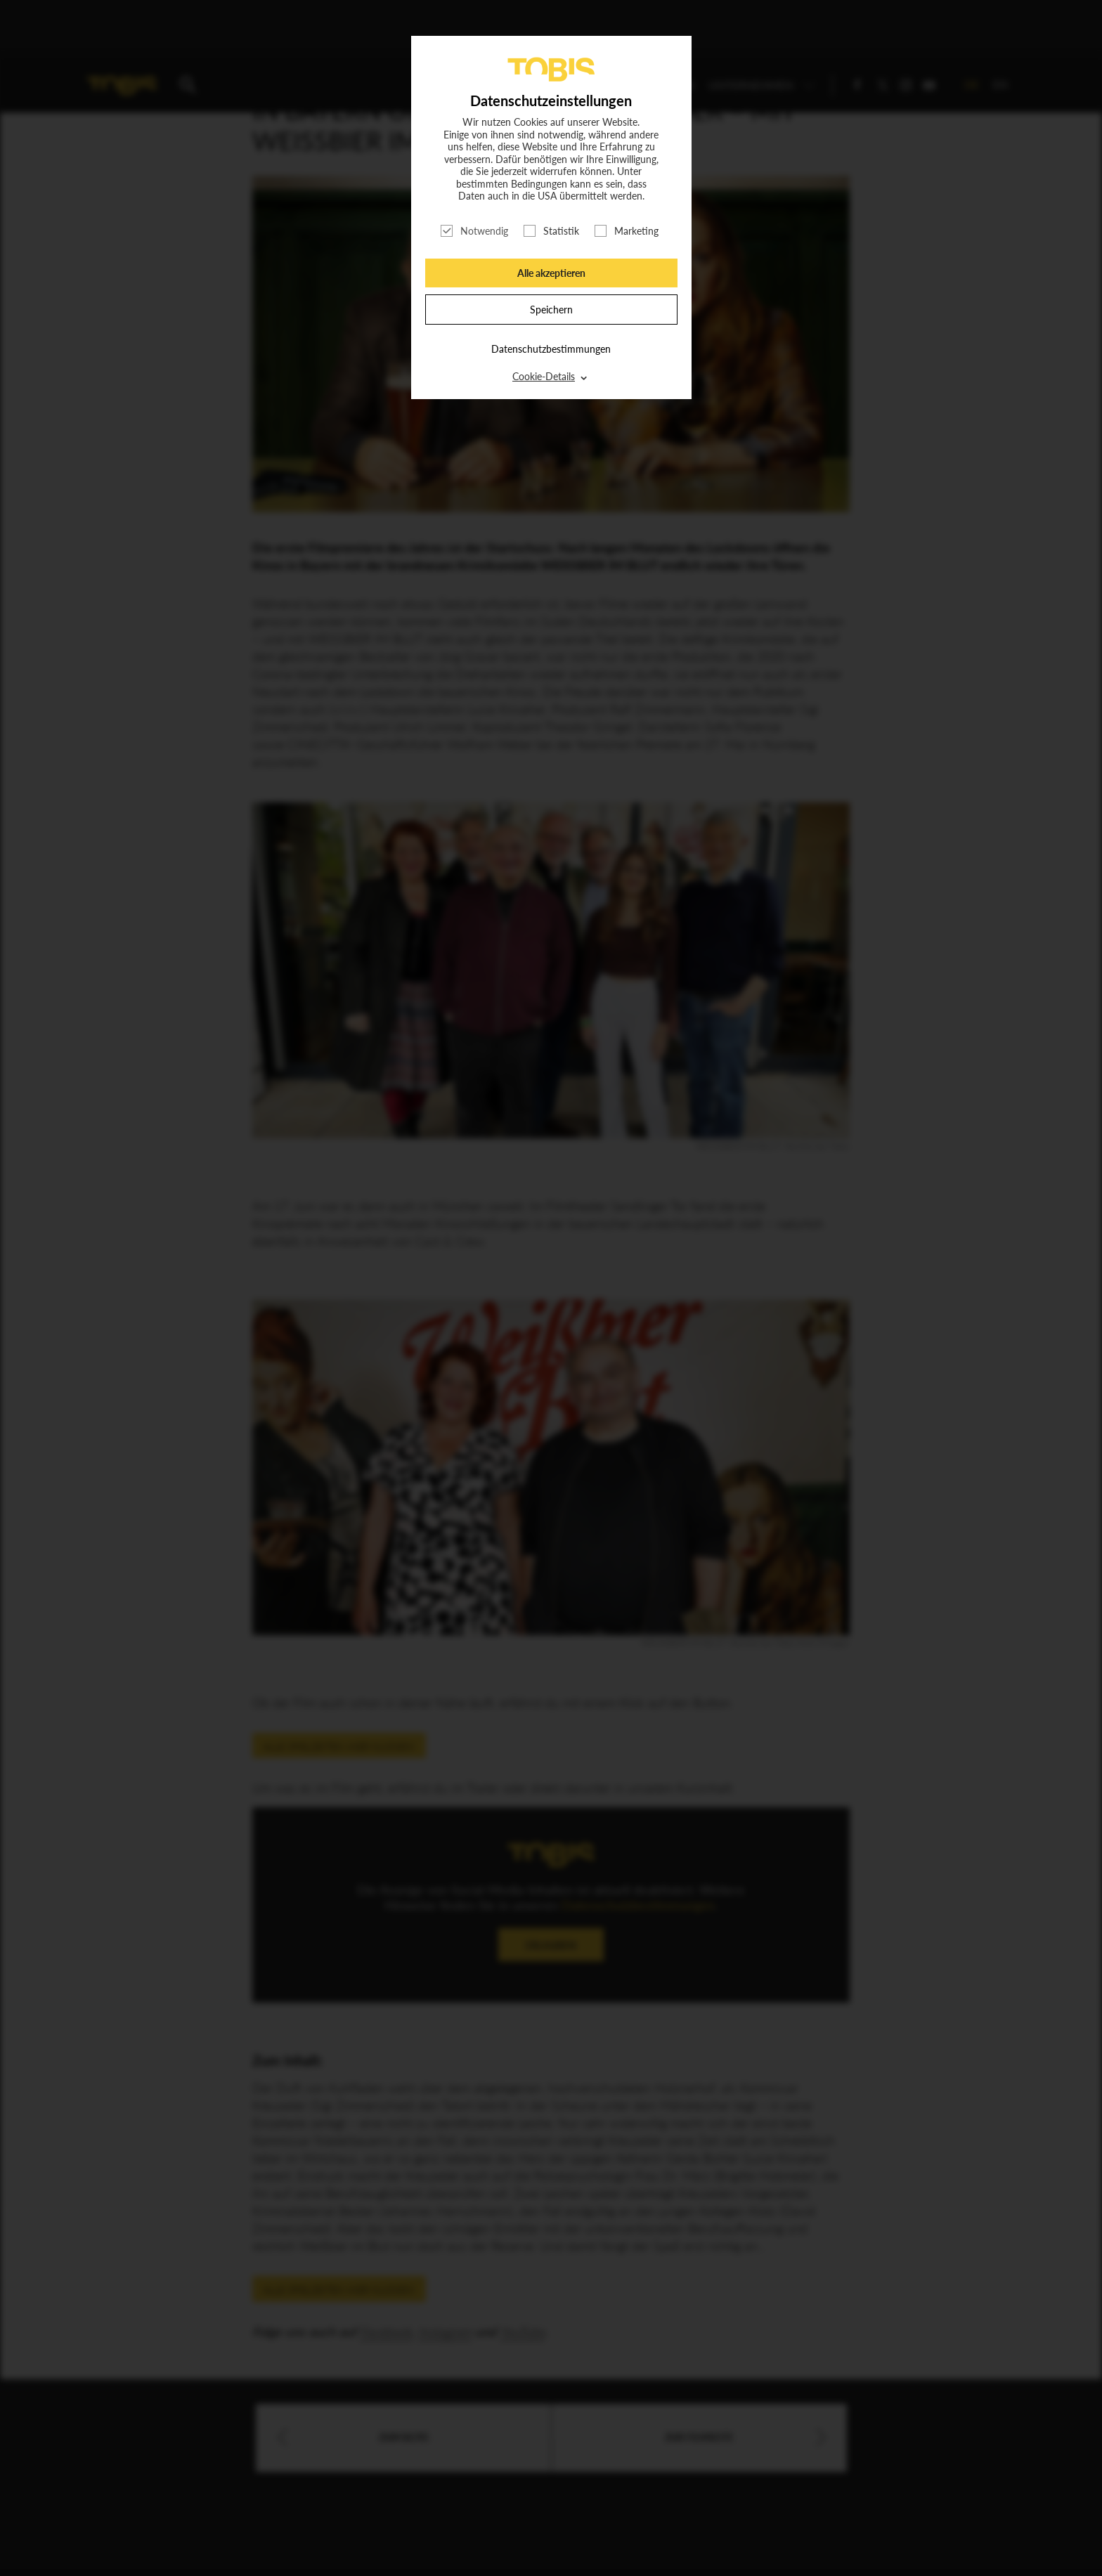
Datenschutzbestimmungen (551, 349)
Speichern (551, 310)
